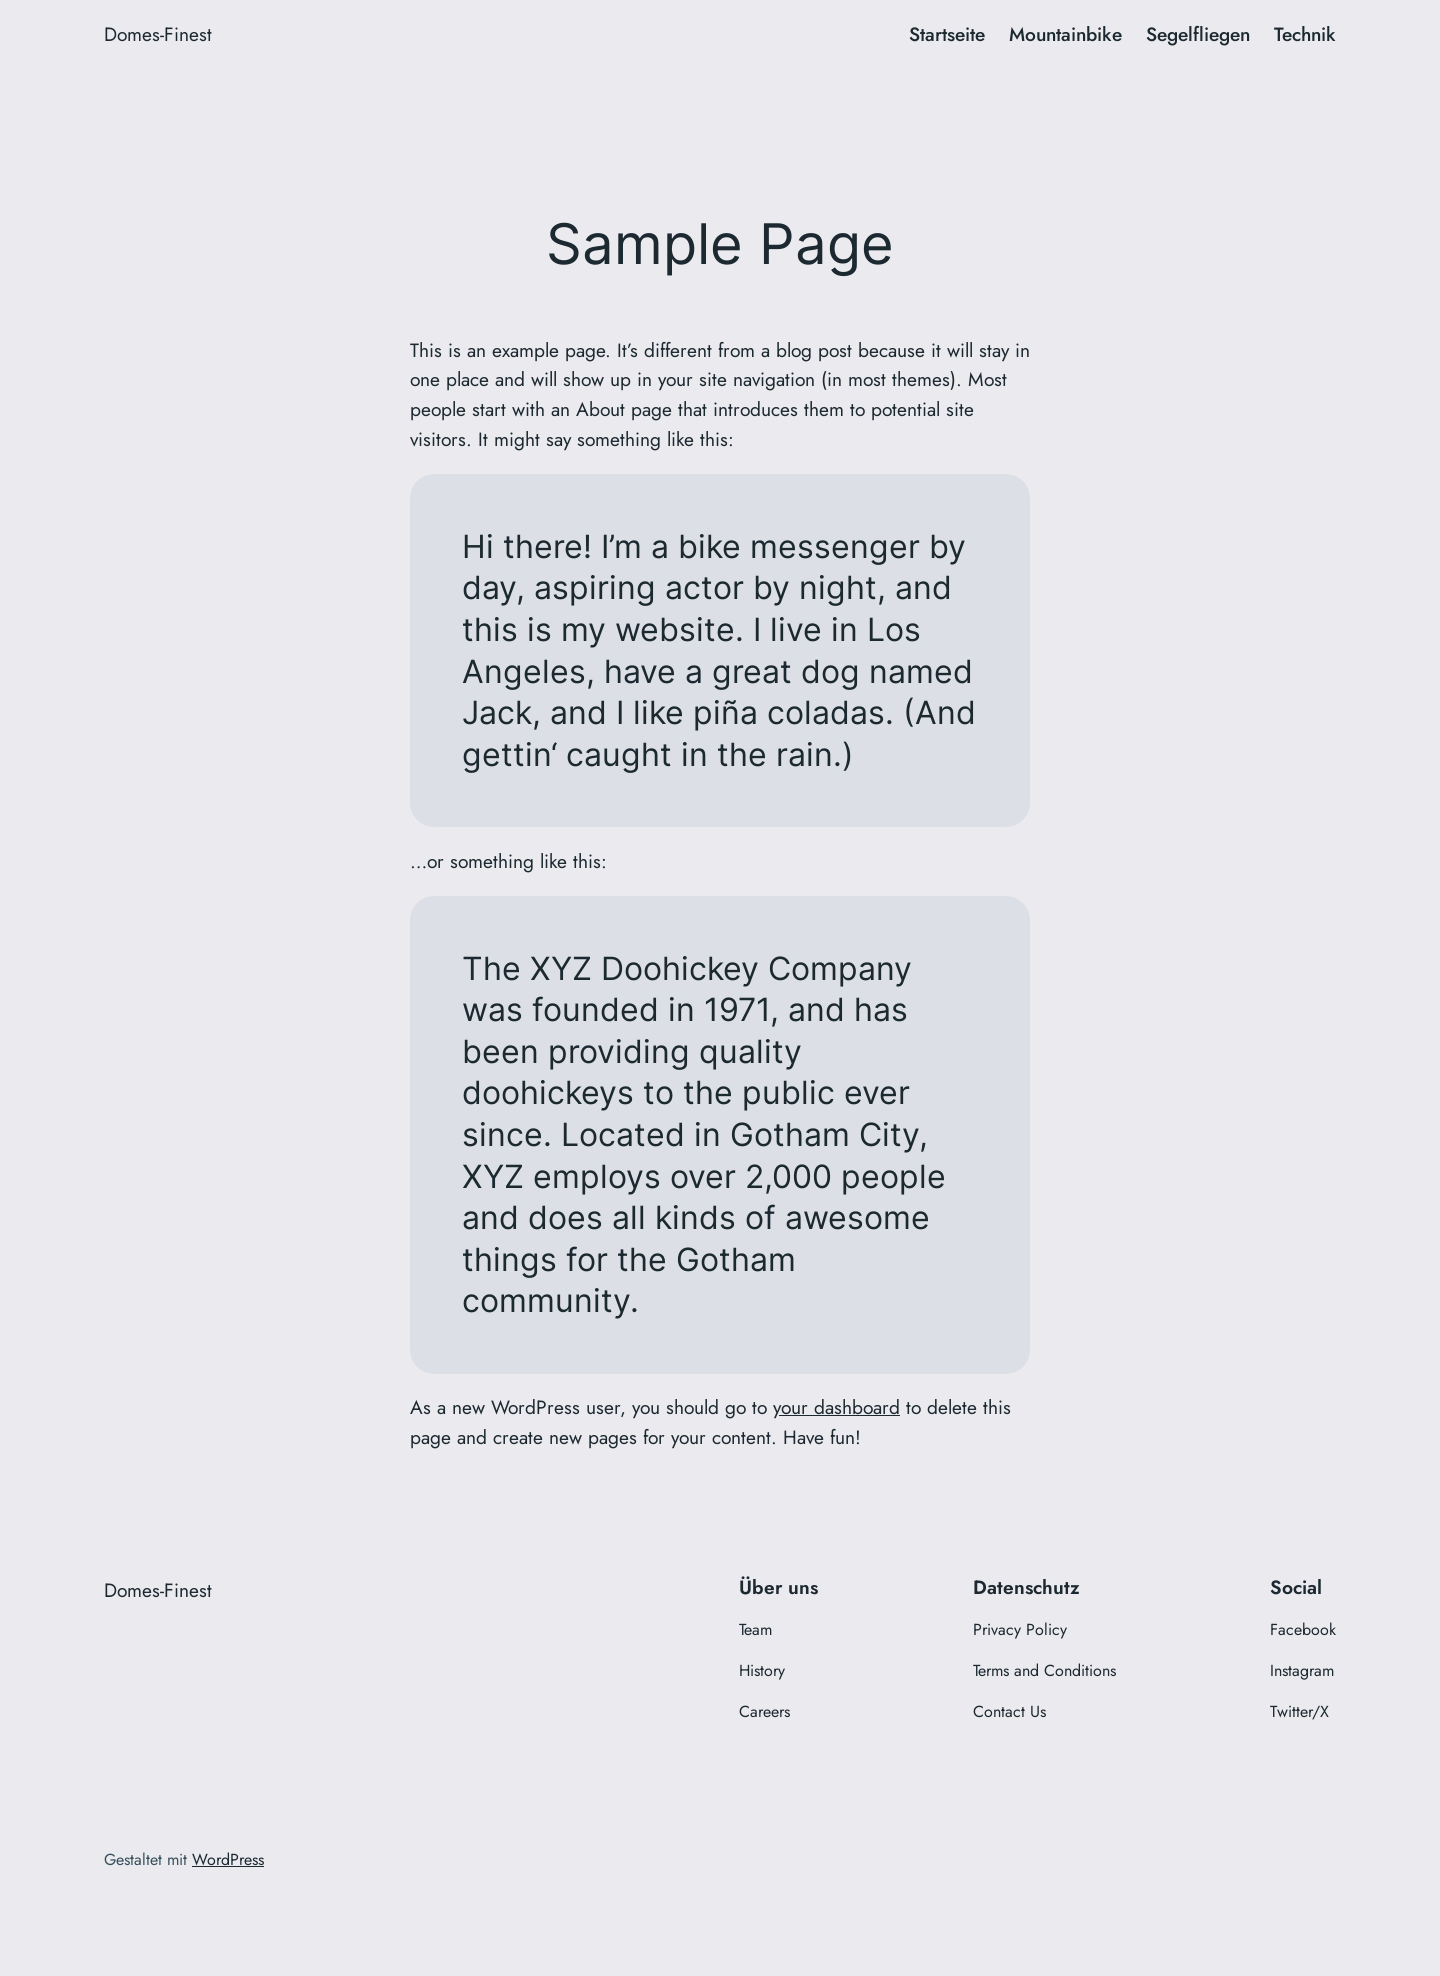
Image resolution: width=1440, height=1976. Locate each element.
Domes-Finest (158, 34)
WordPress (228, 1859)
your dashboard (836, 1407)
